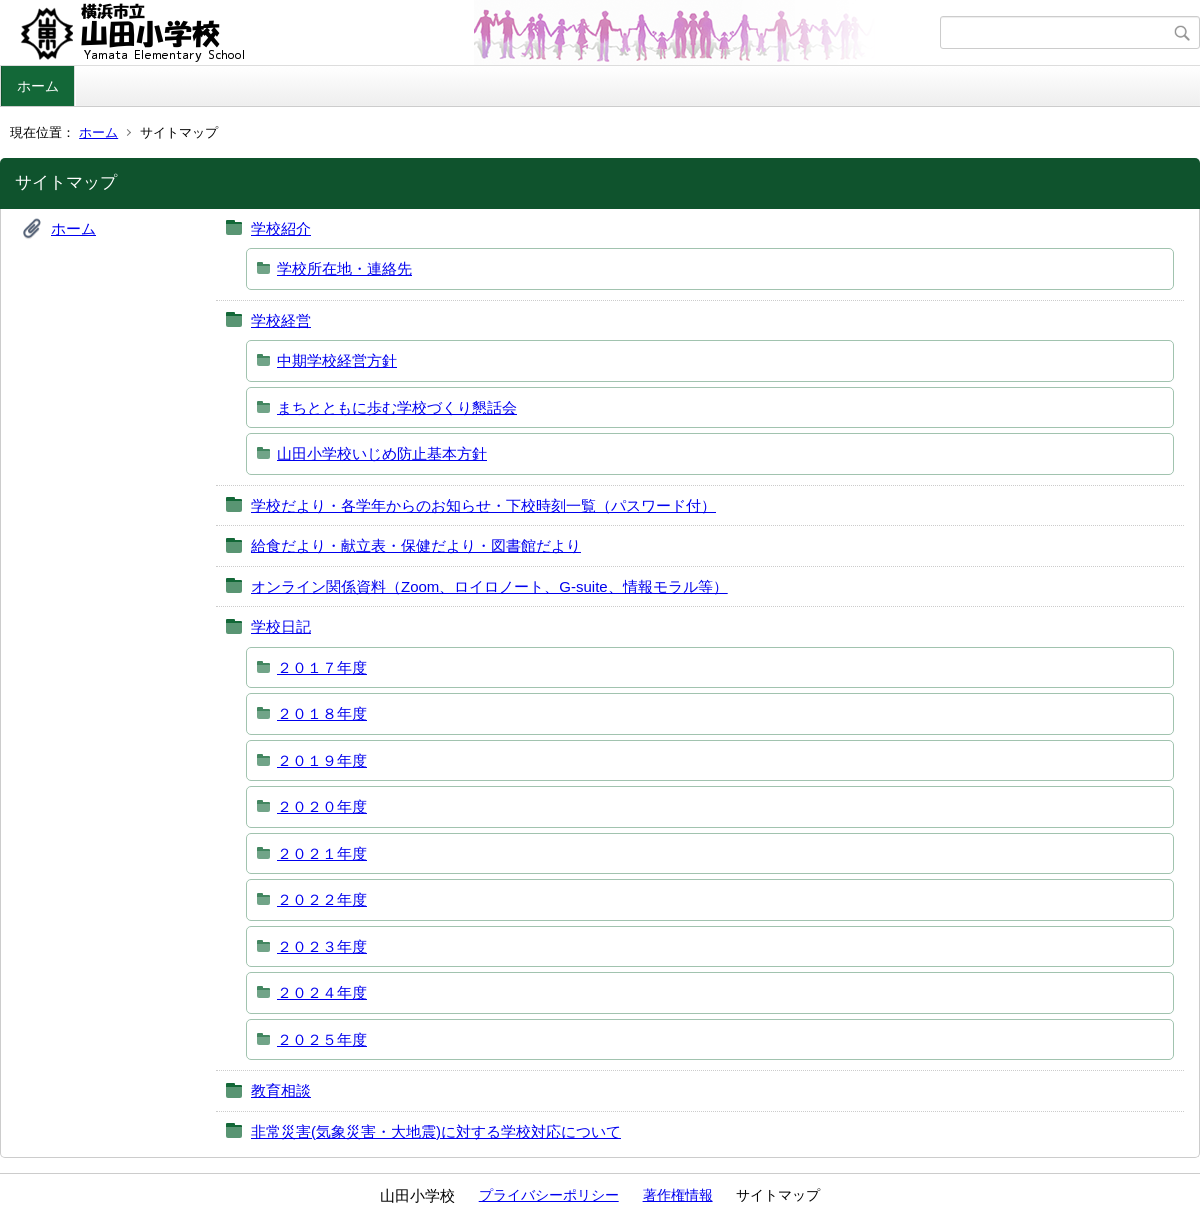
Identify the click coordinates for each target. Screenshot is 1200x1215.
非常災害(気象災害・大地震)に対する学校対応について (436, 1131)
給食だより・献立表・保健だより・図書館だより (416, 545)
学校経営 (281, 320)
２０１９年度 (322, 760)
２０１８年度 (322, 713)
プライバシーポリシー (549, 1195)
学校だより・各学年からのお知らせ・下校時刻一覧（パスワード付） (483, 505)
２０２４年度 (322, 992)
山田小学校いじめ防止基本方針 (382, 453)
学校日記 (281, 626)
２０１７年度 (322, 667)
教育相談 (281, 1090)
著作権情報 (678, 1195)
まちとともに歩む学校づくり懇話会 (397, 407)
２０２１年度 (322, 853)
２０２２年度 (322, 899)
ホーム (38, 86)
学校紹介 (281, 228)
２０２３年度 (322, 946)
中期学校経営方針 (337, 360)
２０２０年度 (322, 806)
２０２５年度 (322, 1039)
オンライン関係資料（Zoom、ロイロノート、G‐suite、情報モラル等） (489, 586)
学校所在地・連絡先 (344, 268)
